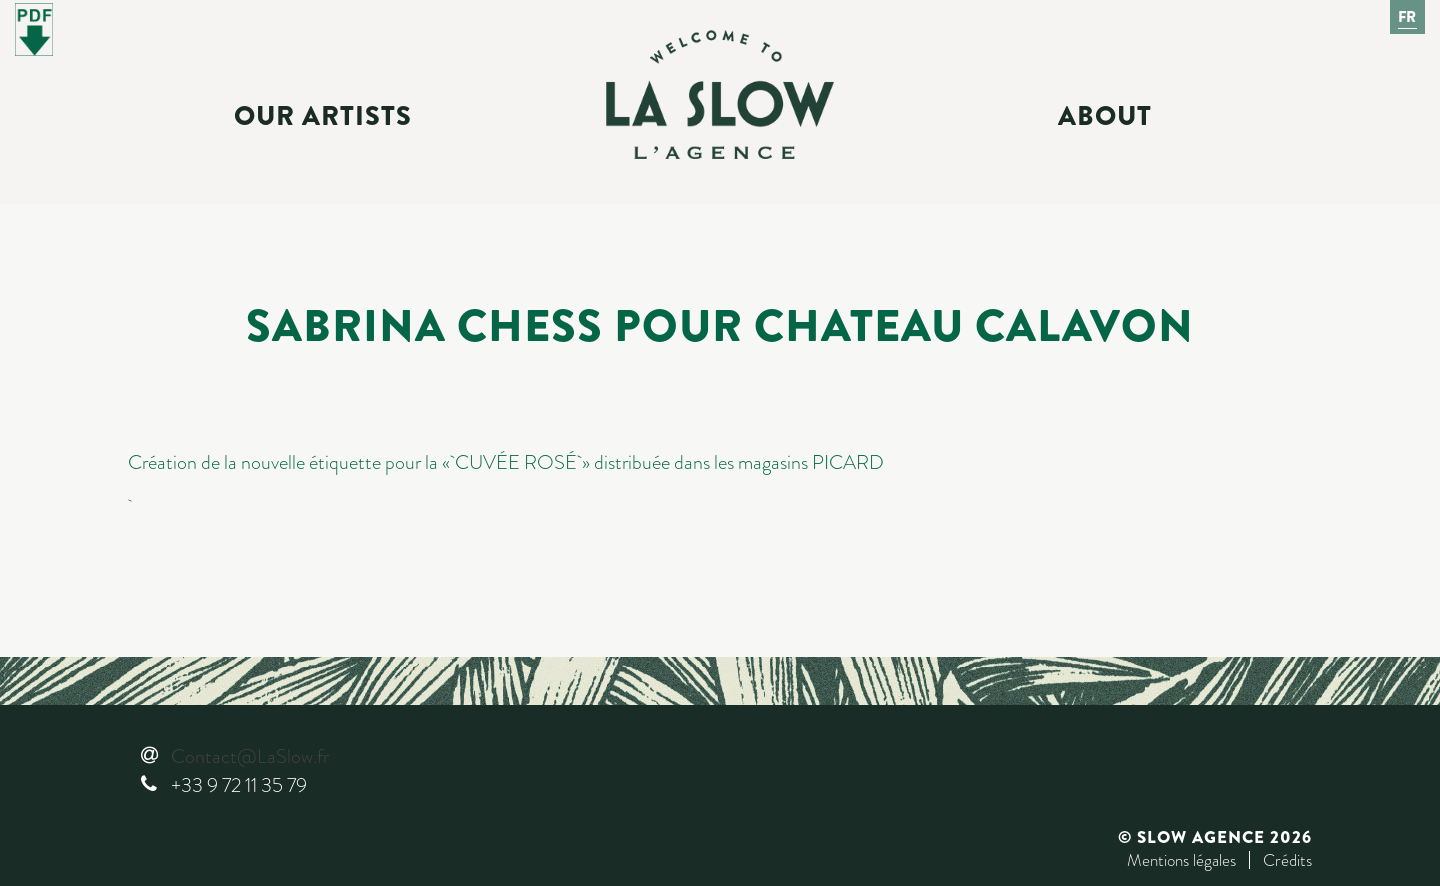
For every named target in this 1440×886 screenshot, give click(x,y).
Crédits (1287, 860)
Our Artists (323, 116)
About (1105, 116)
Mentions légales (1181, 860)
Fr (1408, 17)
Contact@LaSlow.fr (250, 756)
